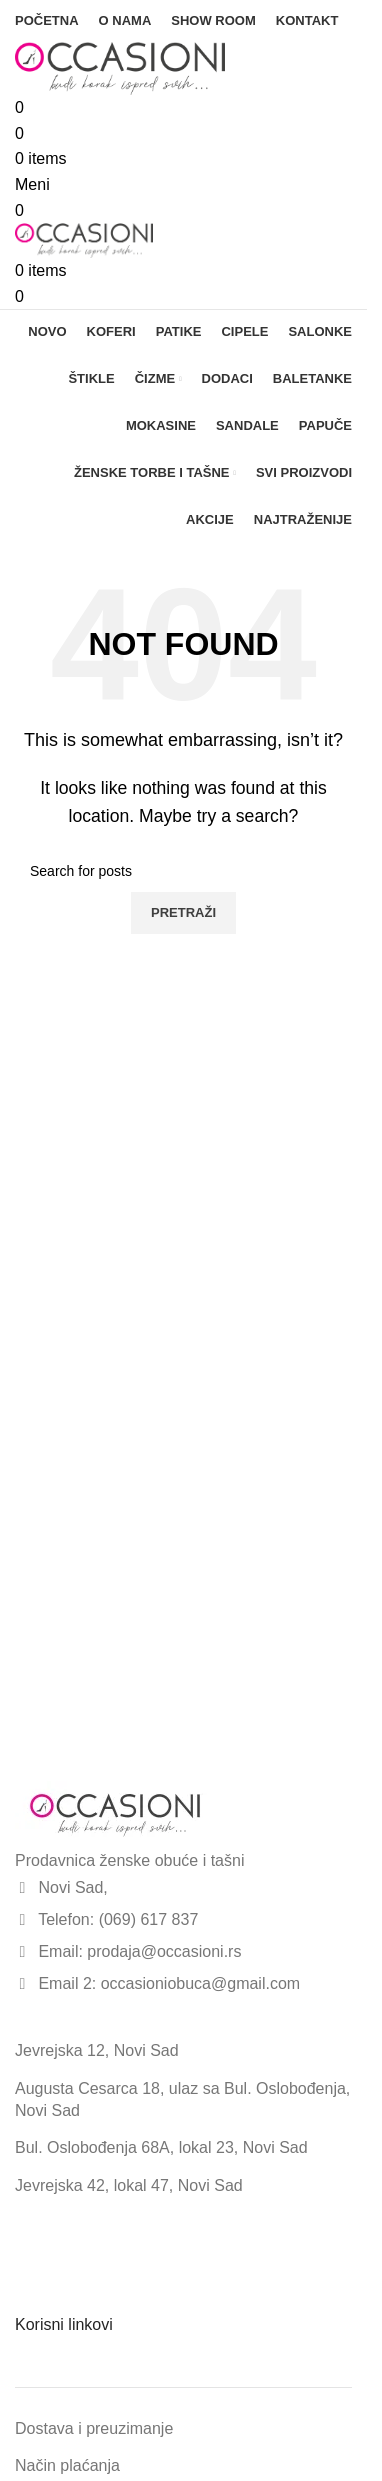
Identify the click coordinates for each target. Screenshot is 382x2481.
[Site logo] (120, 67)
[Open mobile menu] (32, 184)
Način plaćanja (67, 2465)
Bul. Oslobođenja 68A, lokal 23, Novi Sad (161, 2147)
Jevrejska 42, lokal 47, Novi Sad (129, 2185)
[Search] (183, 871)
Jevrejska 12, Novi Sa (92, 2050)
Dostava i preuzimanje (94, 2428)
